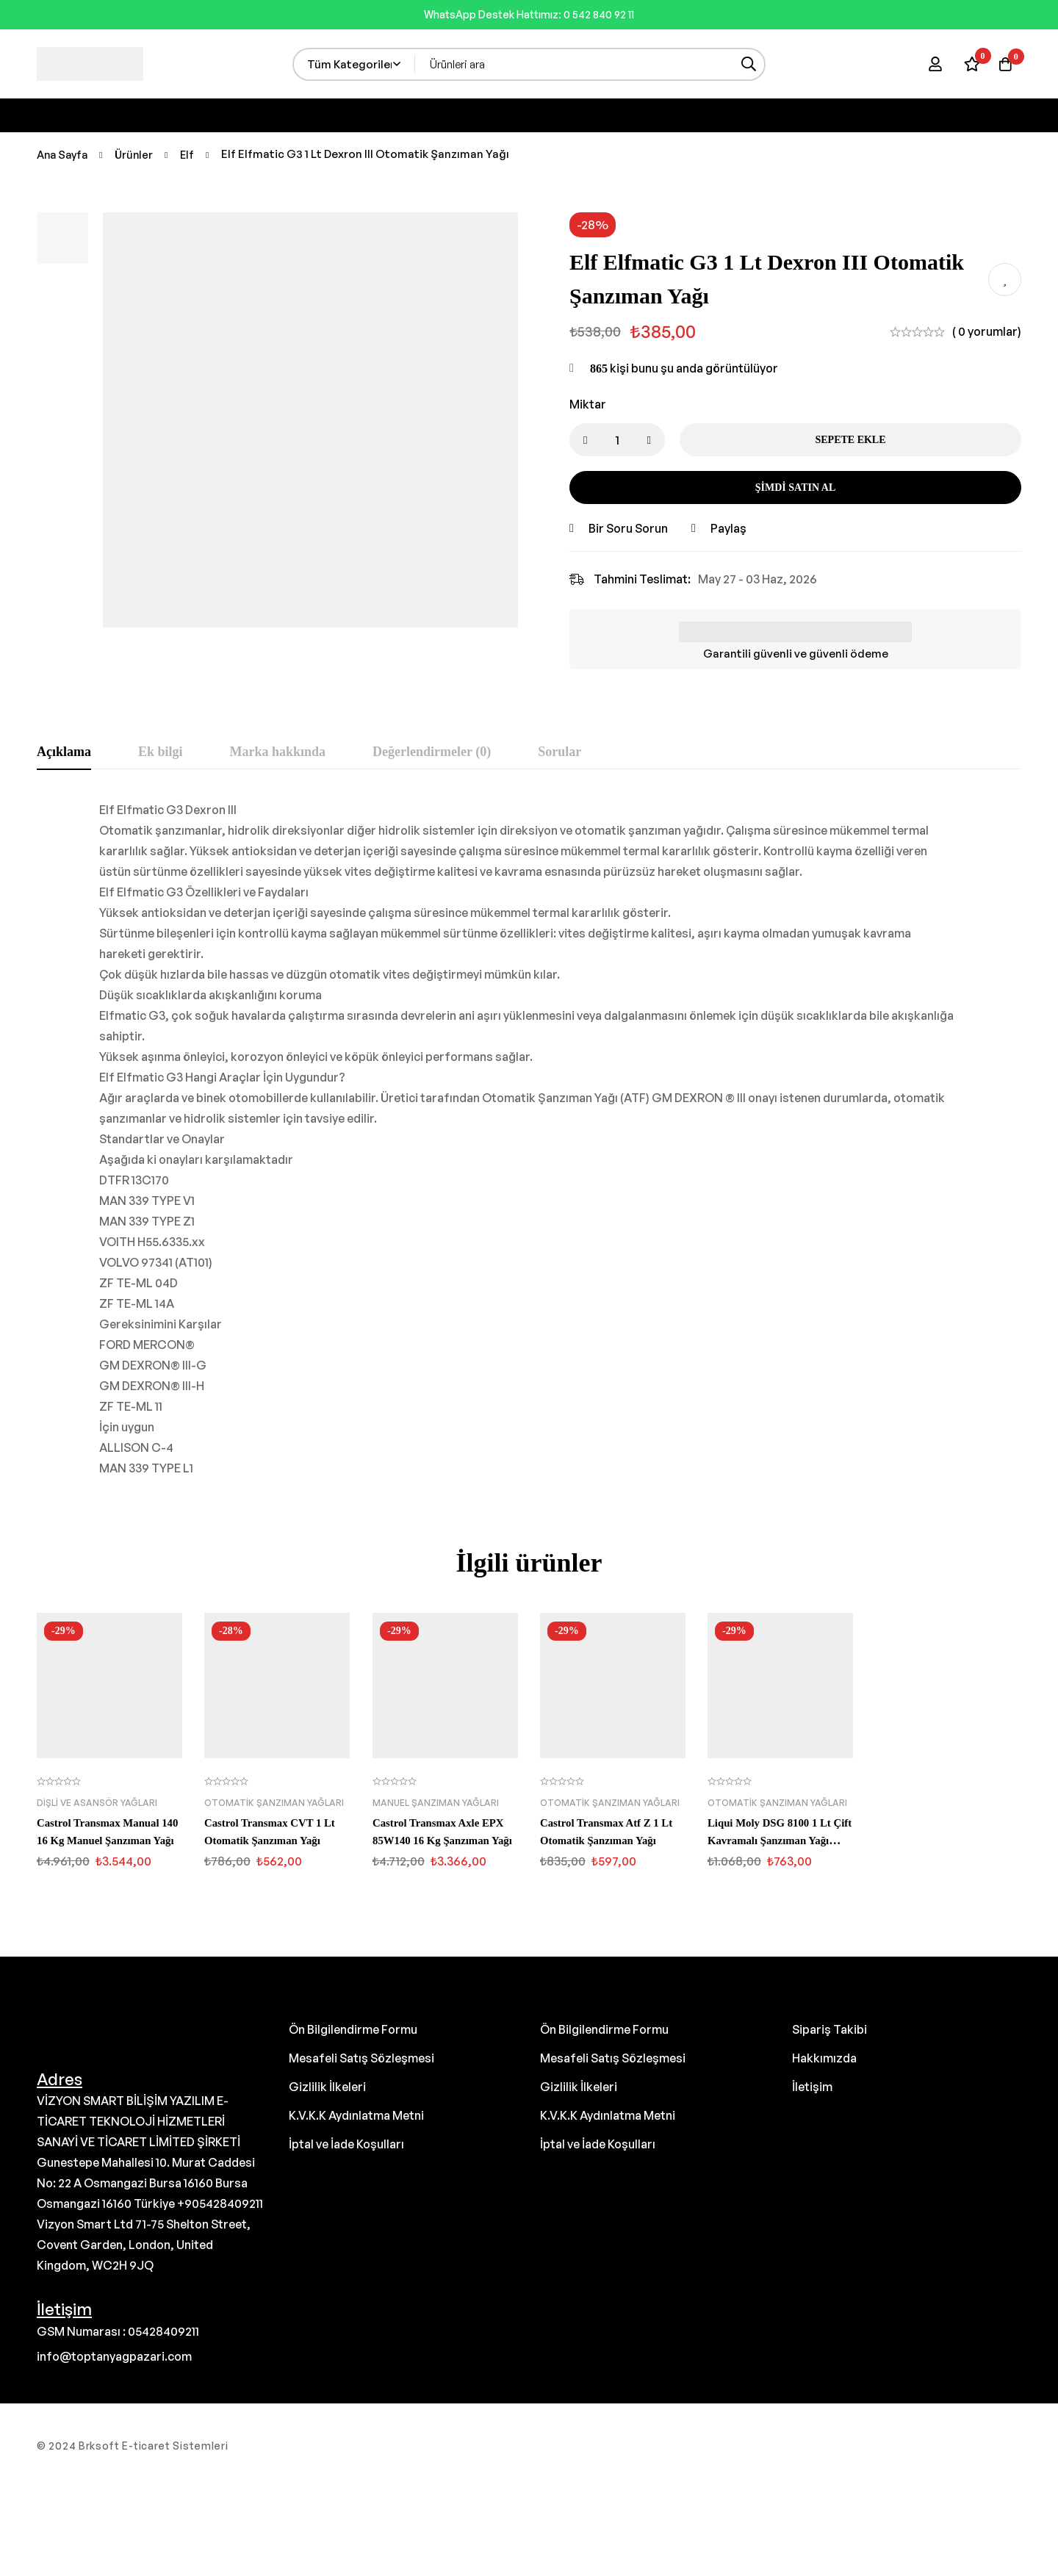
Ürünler (138, 154)
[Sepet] (1002, 64)
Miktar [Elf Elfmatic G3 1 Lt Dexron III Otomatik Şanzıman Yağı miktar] (587, 404)
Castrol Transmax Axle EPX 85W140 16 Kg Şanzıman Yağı (443, 1840)
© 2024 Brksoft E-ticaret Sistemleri (132, 2445)
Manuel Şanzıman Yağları (436, 1802)
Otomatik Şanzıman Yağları (274, 1802)
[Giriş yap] (928, 64)
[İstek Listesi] (965, 64)
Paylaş (728, 528)
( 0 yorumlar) (986, 331)
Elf (192, 154)
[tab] (64, 752)
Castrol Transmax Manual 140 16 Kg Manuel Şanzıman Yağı (109, 1840)
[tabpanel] (529, 1138)
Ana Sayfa (64, 154)
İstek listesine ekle (1004, 279)
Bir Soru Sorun (628, 528)
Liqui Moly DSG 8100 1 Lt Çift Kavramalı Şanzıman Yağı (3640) (774, 1840)
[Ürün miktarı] (617, 439)
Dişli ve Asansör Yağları (97, 1802)
